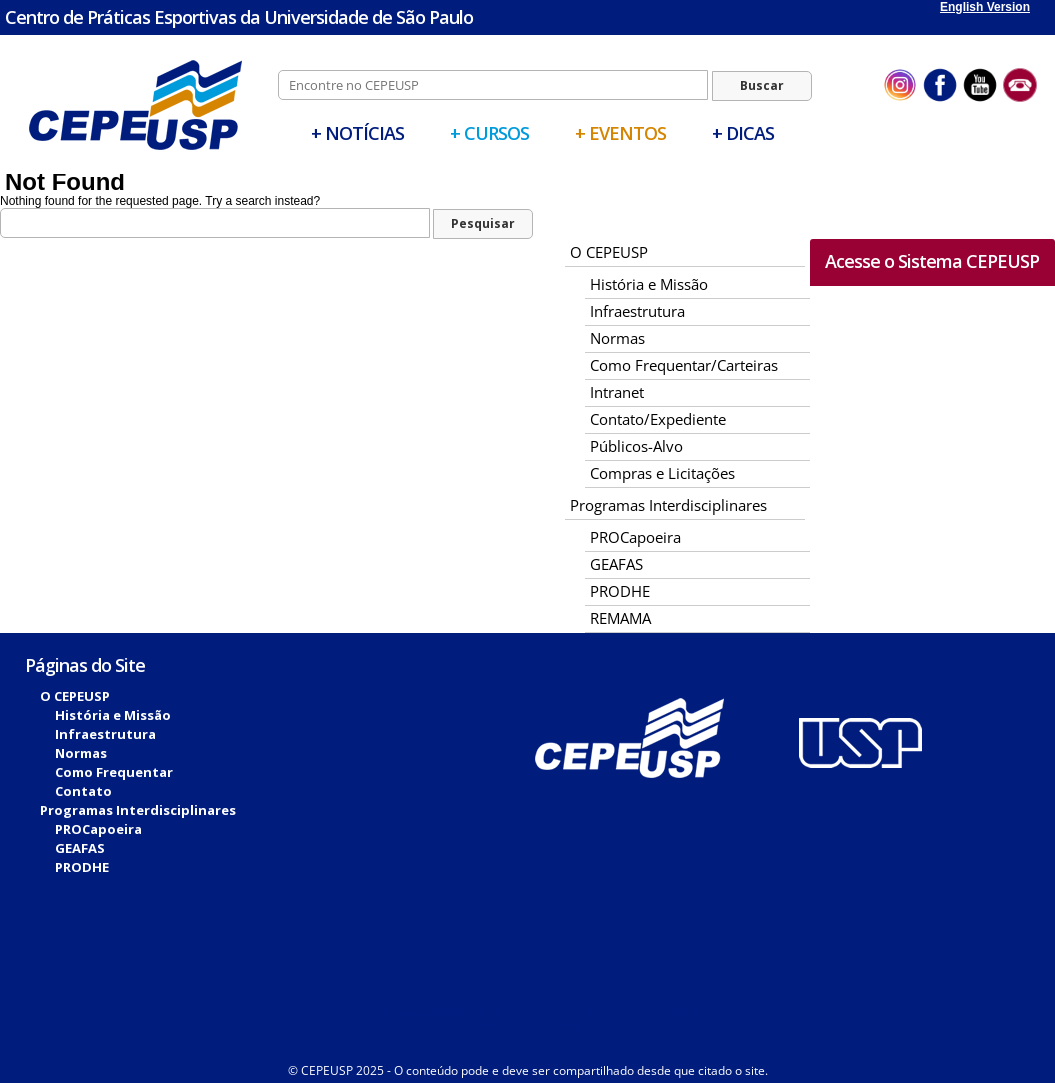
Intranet (617, 392)
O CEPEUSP (609, 252)
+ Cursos (489, 133)
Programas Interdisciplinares (668, 505)
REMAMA (620, 618)
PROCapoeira (635, 537)
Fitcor (569, 1026)
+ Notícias (357, 133)
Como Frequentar (114, 772)
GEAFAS (616, 564)
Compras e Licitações (662, 473)
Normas (617, 338)
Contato (83, 791)
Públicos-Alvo (636, 446)
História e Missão (649, 284)
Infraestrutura (637, 311)
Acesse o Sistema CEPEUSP (932, 261)
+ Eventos (620, 133)
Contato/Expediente (658, 419)
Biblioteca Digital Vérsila (436, 1012)
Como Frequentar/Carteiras (684, 365)
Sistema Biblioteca (582, 1012)
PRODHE (620, 591)
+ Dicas (743, 133)
